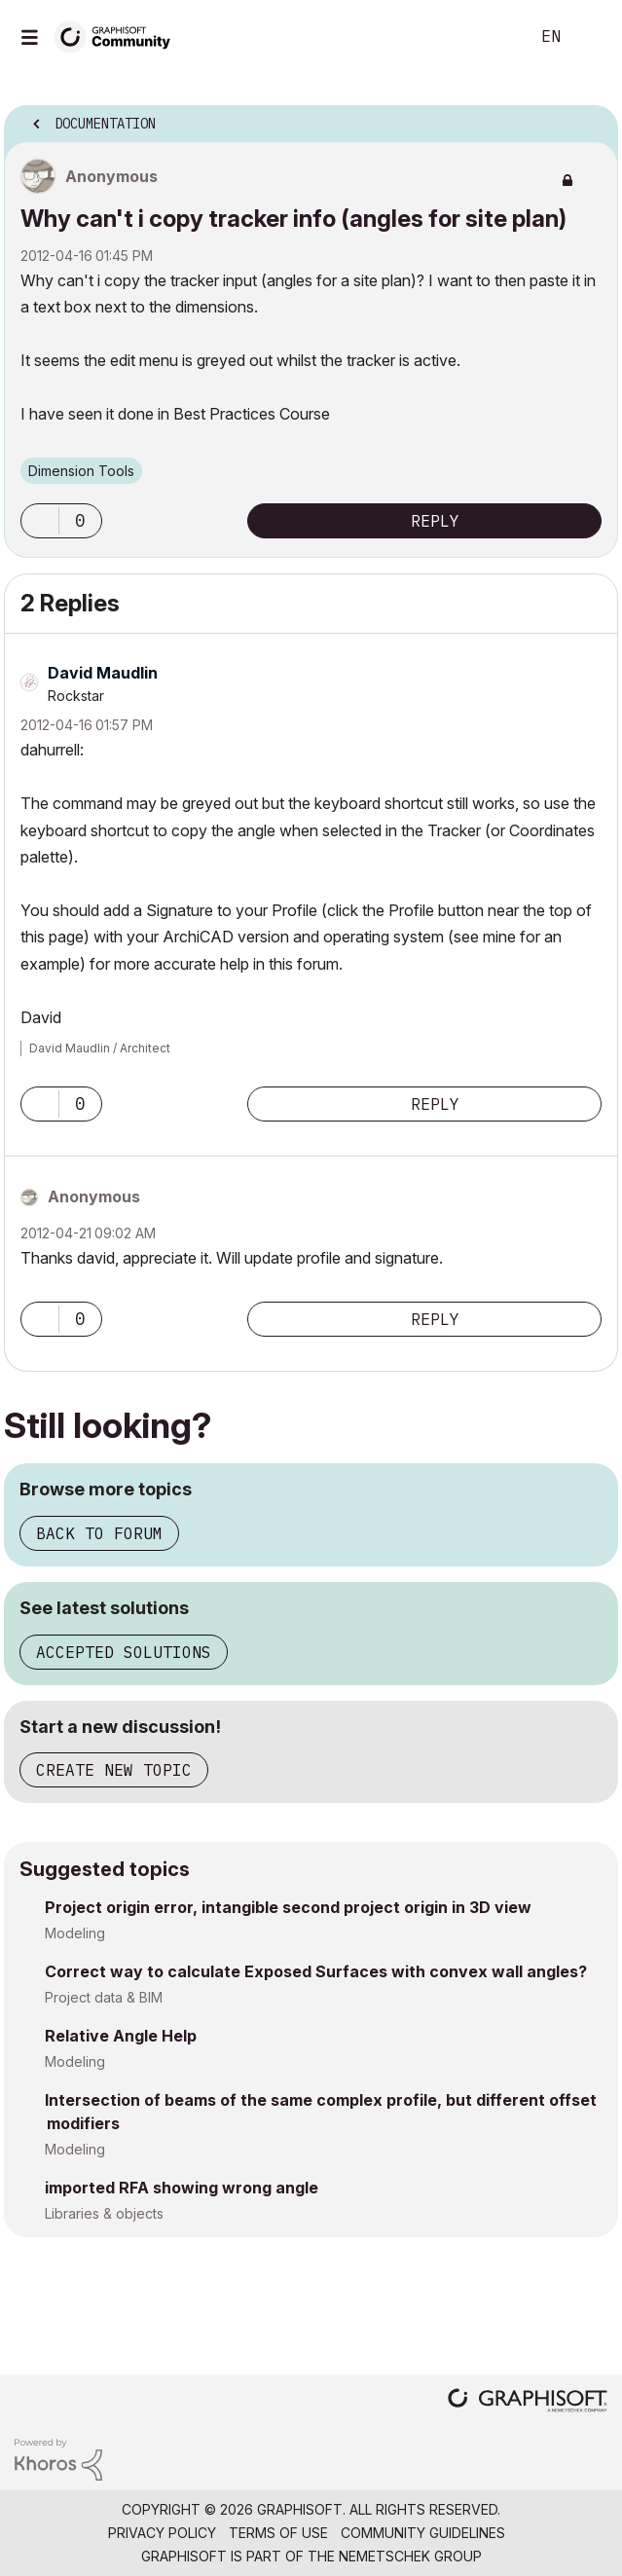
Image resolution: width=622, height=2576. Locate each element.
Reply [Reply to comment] (435, 1104)
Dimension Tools (81, 470)
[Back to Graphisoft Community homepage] (119, 35)
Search (485, 37)
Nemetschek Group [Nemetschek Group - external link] (410, 2556)
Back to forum (99, 1533)
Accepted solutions (123, 1652)
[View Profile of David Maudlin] (103, 672)
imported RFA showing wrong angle (181, 2187)
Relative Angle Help (121, 2035)
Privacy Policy (162, 2532)
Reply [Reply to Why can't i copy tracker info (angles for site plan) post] (435, 521)
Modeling (75, 1933)
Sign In (590, 37)
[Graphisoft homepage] (527, 2402)
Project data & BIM (104, 1997)
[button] (39, 520)
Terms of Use (278, 2532)
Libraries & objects (104, 2213)
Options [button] (591, 118)
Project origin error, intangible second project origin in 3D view (288, 1907)
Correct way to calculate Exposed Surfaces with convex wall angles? (316, 1971)
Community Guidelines (423, 2532)
